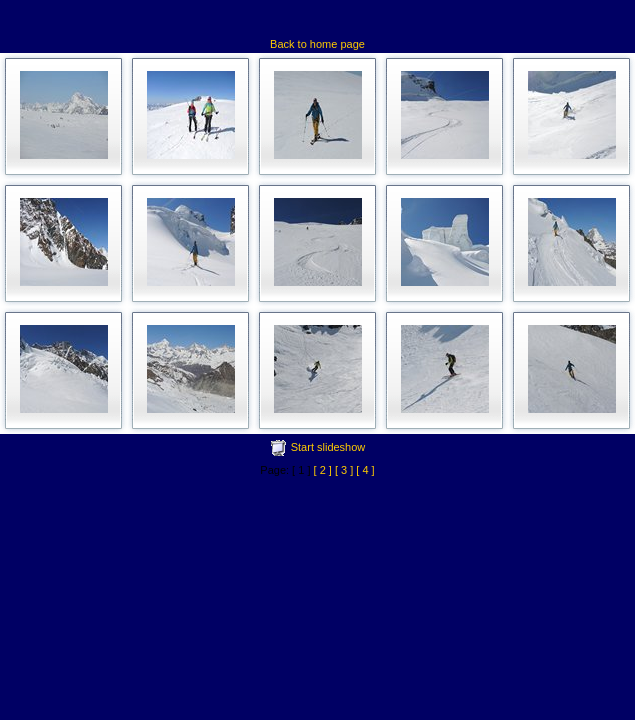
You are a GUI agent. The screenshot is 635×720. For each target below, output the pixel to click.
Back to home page (317, 44)
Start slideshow (328, 447)
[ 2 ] (323, 470)
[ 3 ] (344, 470)
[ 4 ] (365, 470)
